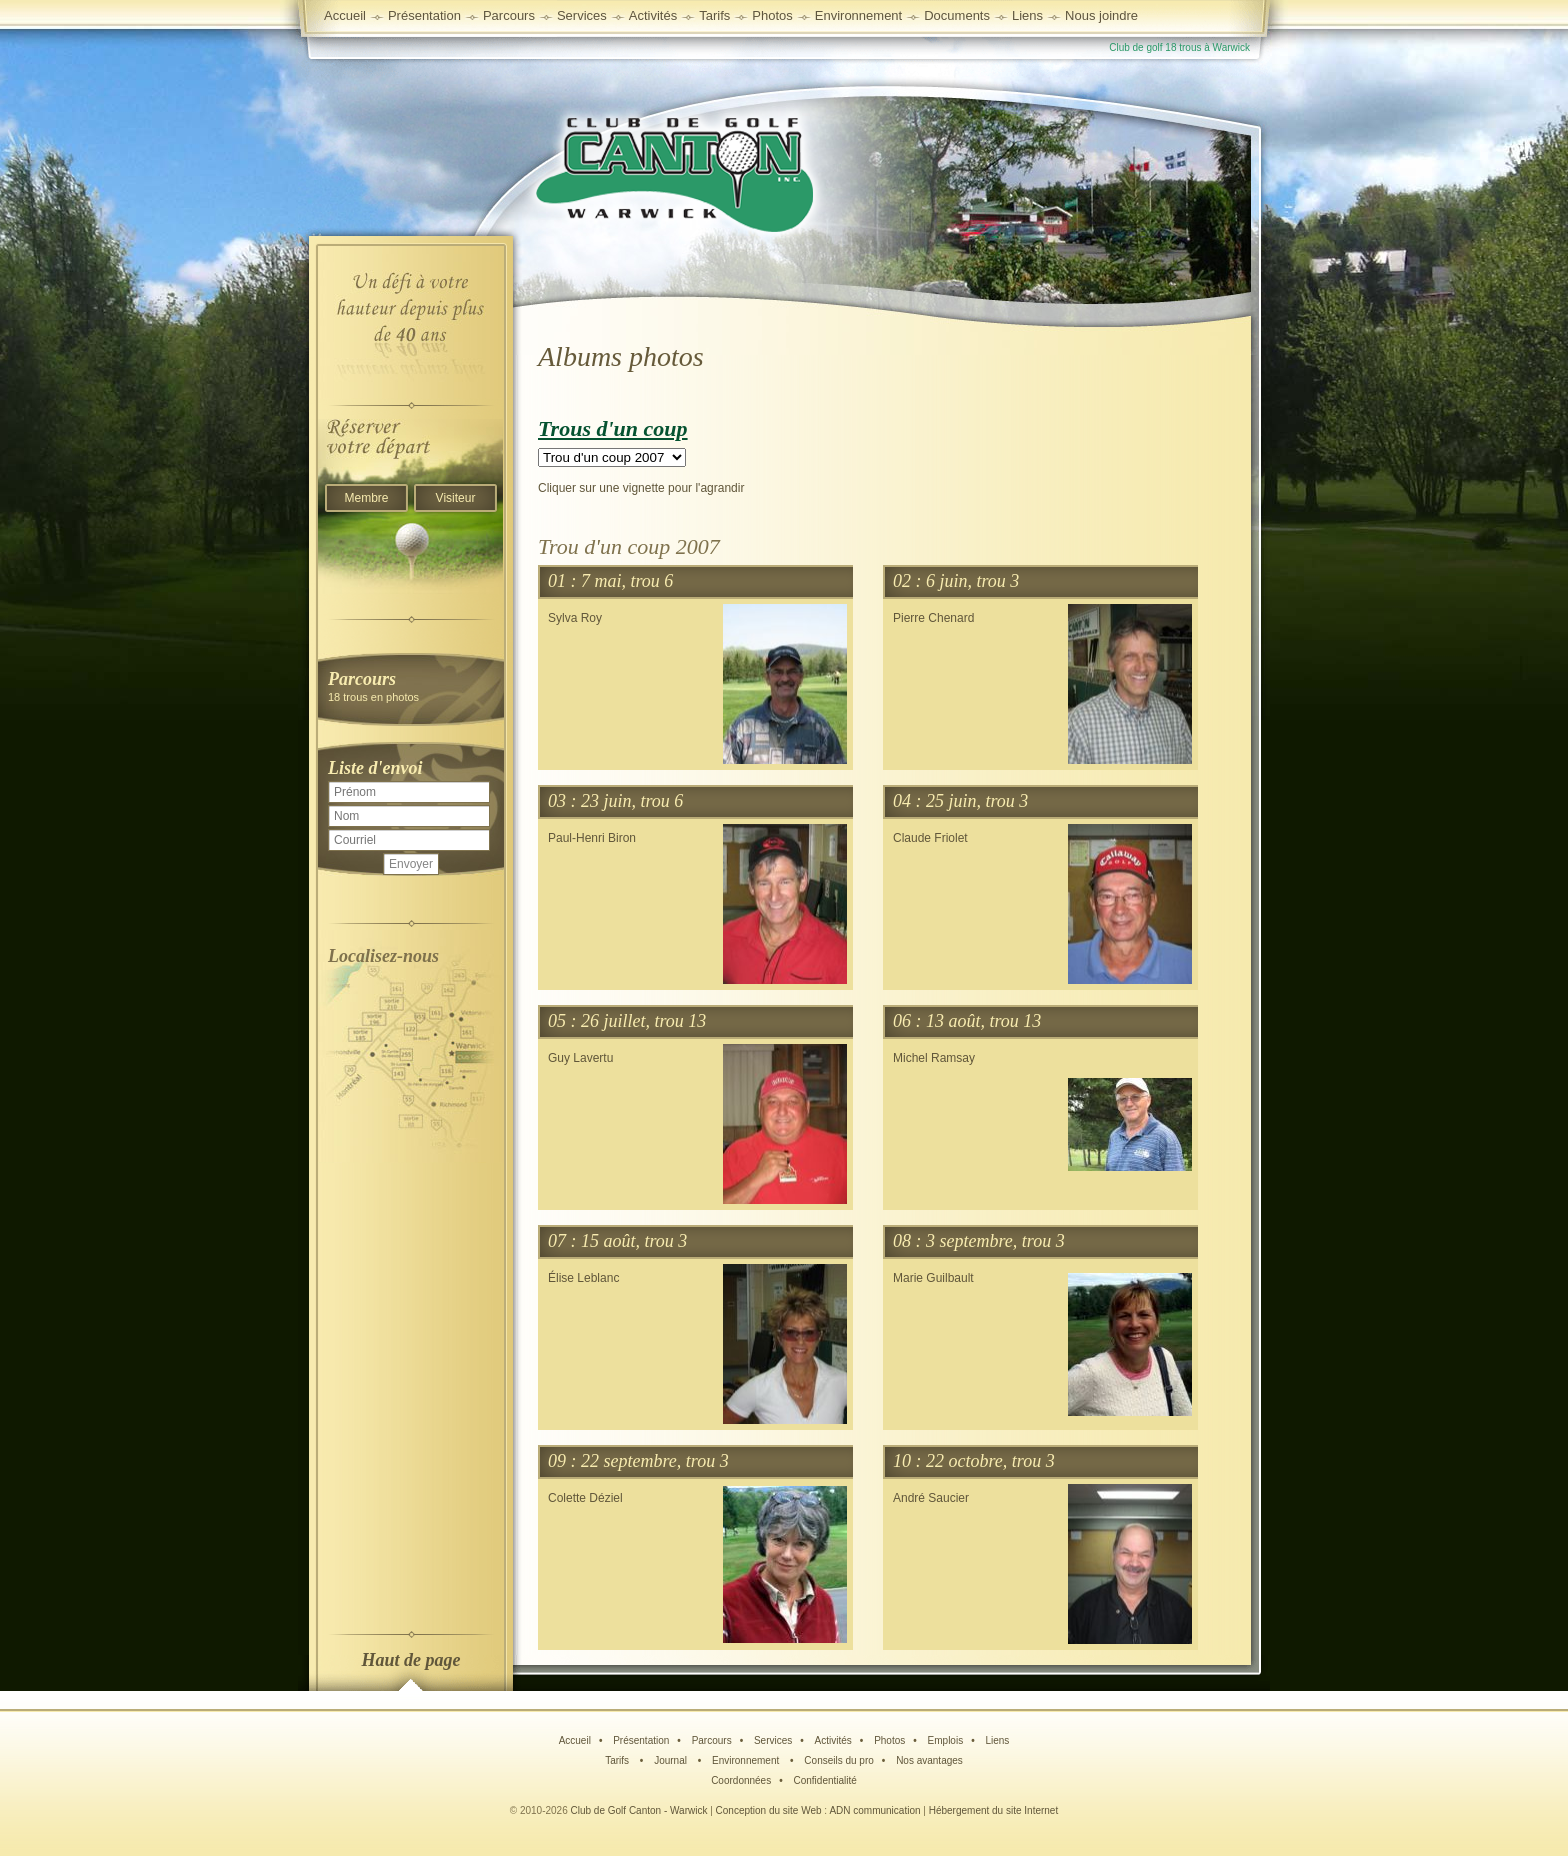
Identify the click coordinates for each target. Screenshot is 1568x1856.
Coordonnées (741, 1780)
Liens (1027, 15)
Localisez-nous (383, 956)
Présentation (641, 1740)
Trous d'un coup (613, 428)
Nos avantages (929, 1760)
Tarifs (618, 1760)
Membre (366, 498)
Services (582, 15)
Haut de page (411, 1660)
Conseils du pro (838, 1760)
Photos (889, 1740)
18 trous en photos (411, 685)
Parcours (712, 1740)
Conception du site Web (769, 1810)
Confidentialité (824, 1780)
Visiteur (456, 498)
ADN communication (874, 1810)
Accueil (345, 15)
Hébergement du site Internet (994, 1810)
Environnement (858, 15)
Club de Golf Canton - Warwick (639, 1810)
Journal (672, 1760)
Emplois (946, 1740)
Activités (833, 1740)
